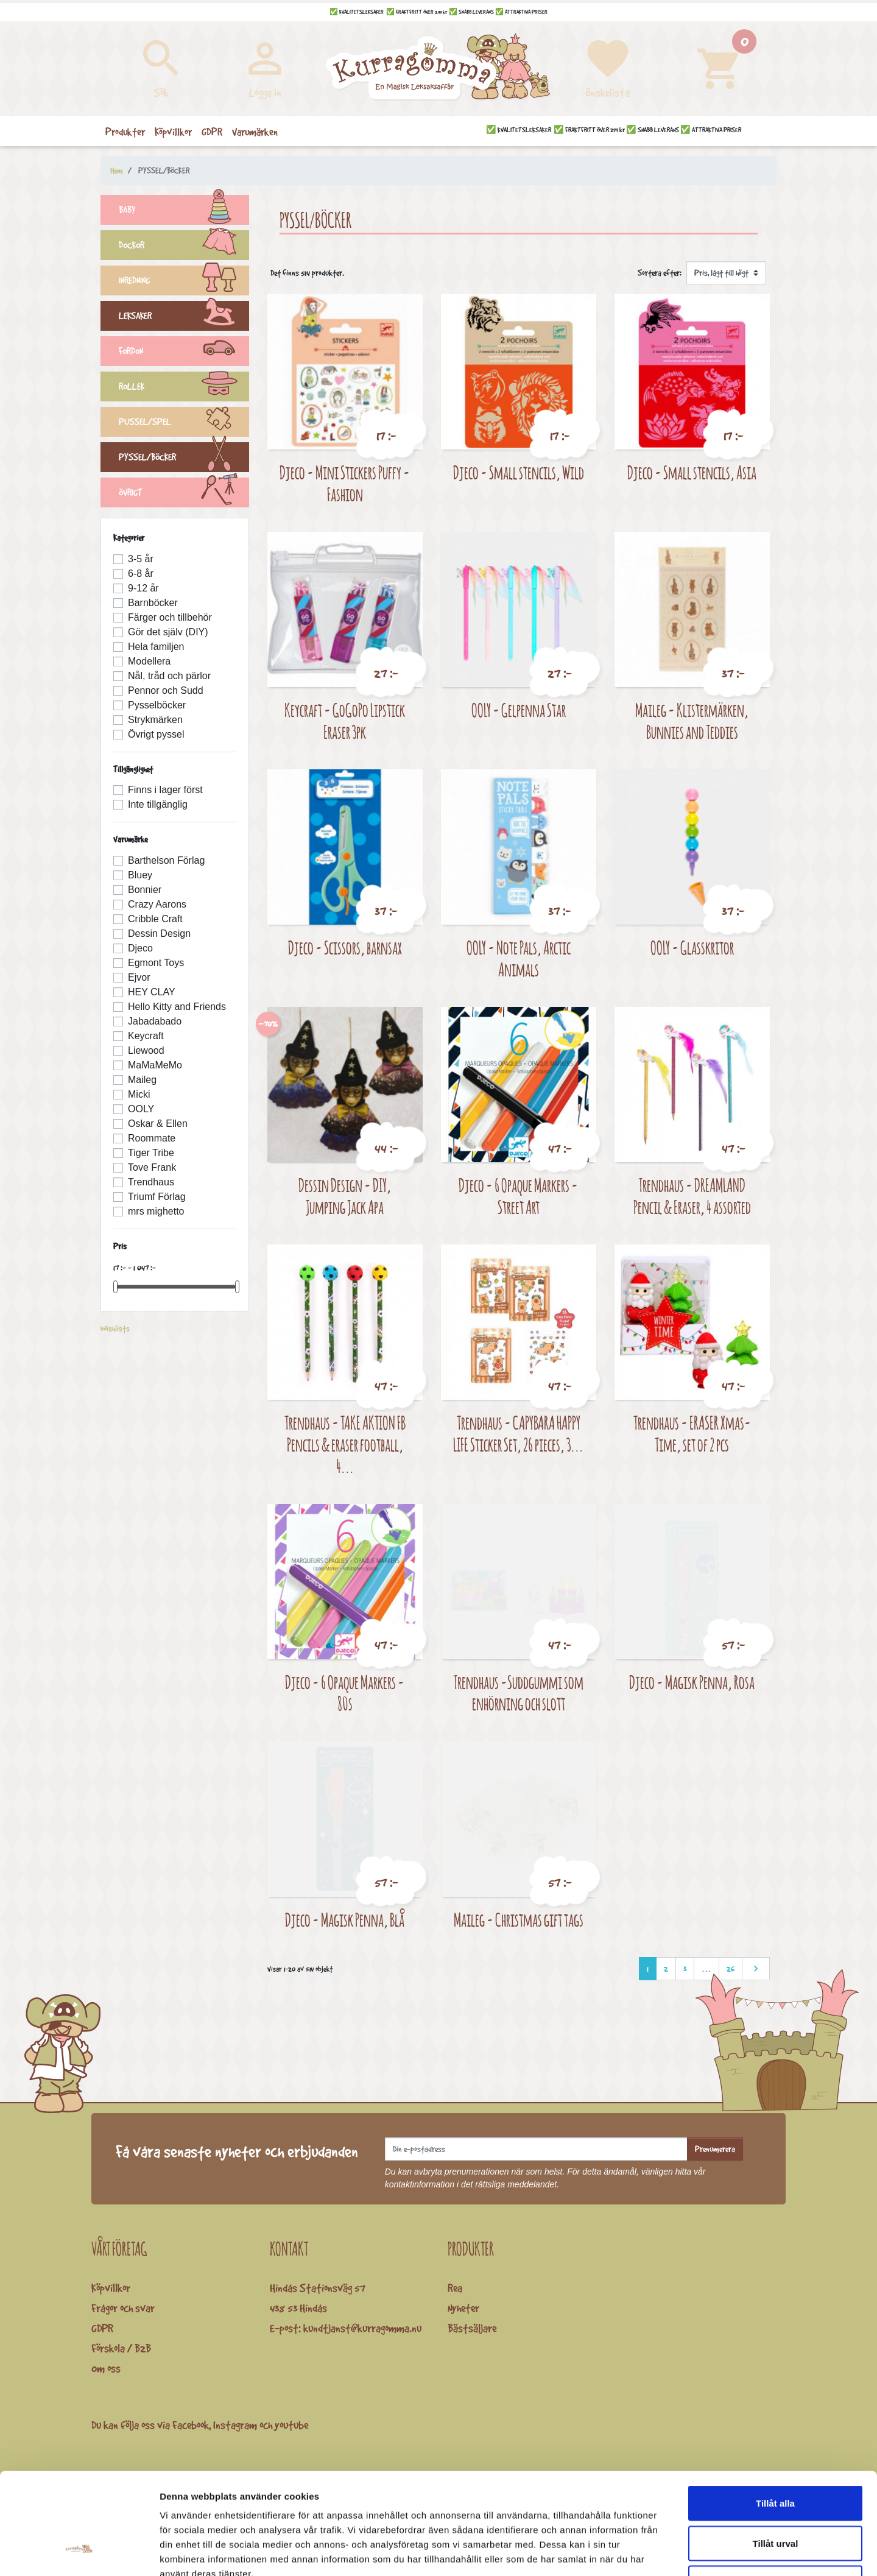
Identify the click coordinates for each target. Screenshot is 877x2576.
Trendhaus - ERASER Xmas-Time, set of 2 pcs (692, 1433)
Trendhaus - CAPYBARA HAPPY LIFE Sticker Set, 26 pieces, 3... (518, 1433)
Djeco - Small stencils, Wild (518, 472)
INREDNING (184, 282)
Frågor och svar (123, 2308)
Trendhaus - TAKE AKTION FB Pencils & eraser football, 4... (345, 1444)
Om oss (106, 2368)
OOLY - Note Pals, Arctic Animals (519, 958)
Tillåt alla (775, 2416)
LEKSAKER (184, 317)
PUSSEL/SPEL (184, 423)
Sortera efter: (660, 273)
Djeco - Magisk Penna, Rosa (692, 1682)
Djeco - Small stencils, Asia (691, 472)
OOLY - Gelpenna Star (518, 709)
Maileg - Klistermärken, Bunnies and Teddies (691, 720)
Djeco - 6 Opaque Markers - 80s (344, 1693)
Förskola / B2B (121, 2348)
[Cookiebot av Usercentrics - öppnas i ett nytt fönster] (79, 2552)
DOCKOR (184, 247)
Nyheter (463, 2308)
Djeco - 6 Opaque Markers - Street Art (518, 1196)
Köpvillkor (110, 2288)
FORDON (184, 353)
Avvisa (775, 2496)
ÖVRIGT (184, 494)
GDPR (102, 2328)
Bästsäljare (472, 2328)
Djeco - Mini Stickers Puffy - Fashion (345, 483)
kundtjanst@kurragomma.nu (362, 2328)
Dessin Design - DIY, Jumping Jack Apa (344, 1196)
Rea (455, 2288)
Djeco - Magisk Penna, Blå (344, 1919)
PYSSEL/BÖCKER (184, 459)
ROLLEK (184, 388)
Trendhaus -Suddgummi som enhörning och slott (518, 1693)
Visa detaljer (662, 2552)
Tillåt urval (775, 2456)
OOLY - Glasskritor (692, 947)
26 (730, 1969)
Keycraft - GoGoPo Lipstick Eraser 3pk (344, 720)
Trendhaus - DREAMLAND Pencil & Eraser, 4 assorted (692, 1196)
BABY (184, 211)
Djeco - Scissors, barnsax (345, 947)
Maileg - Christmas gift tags (518, 1919)
